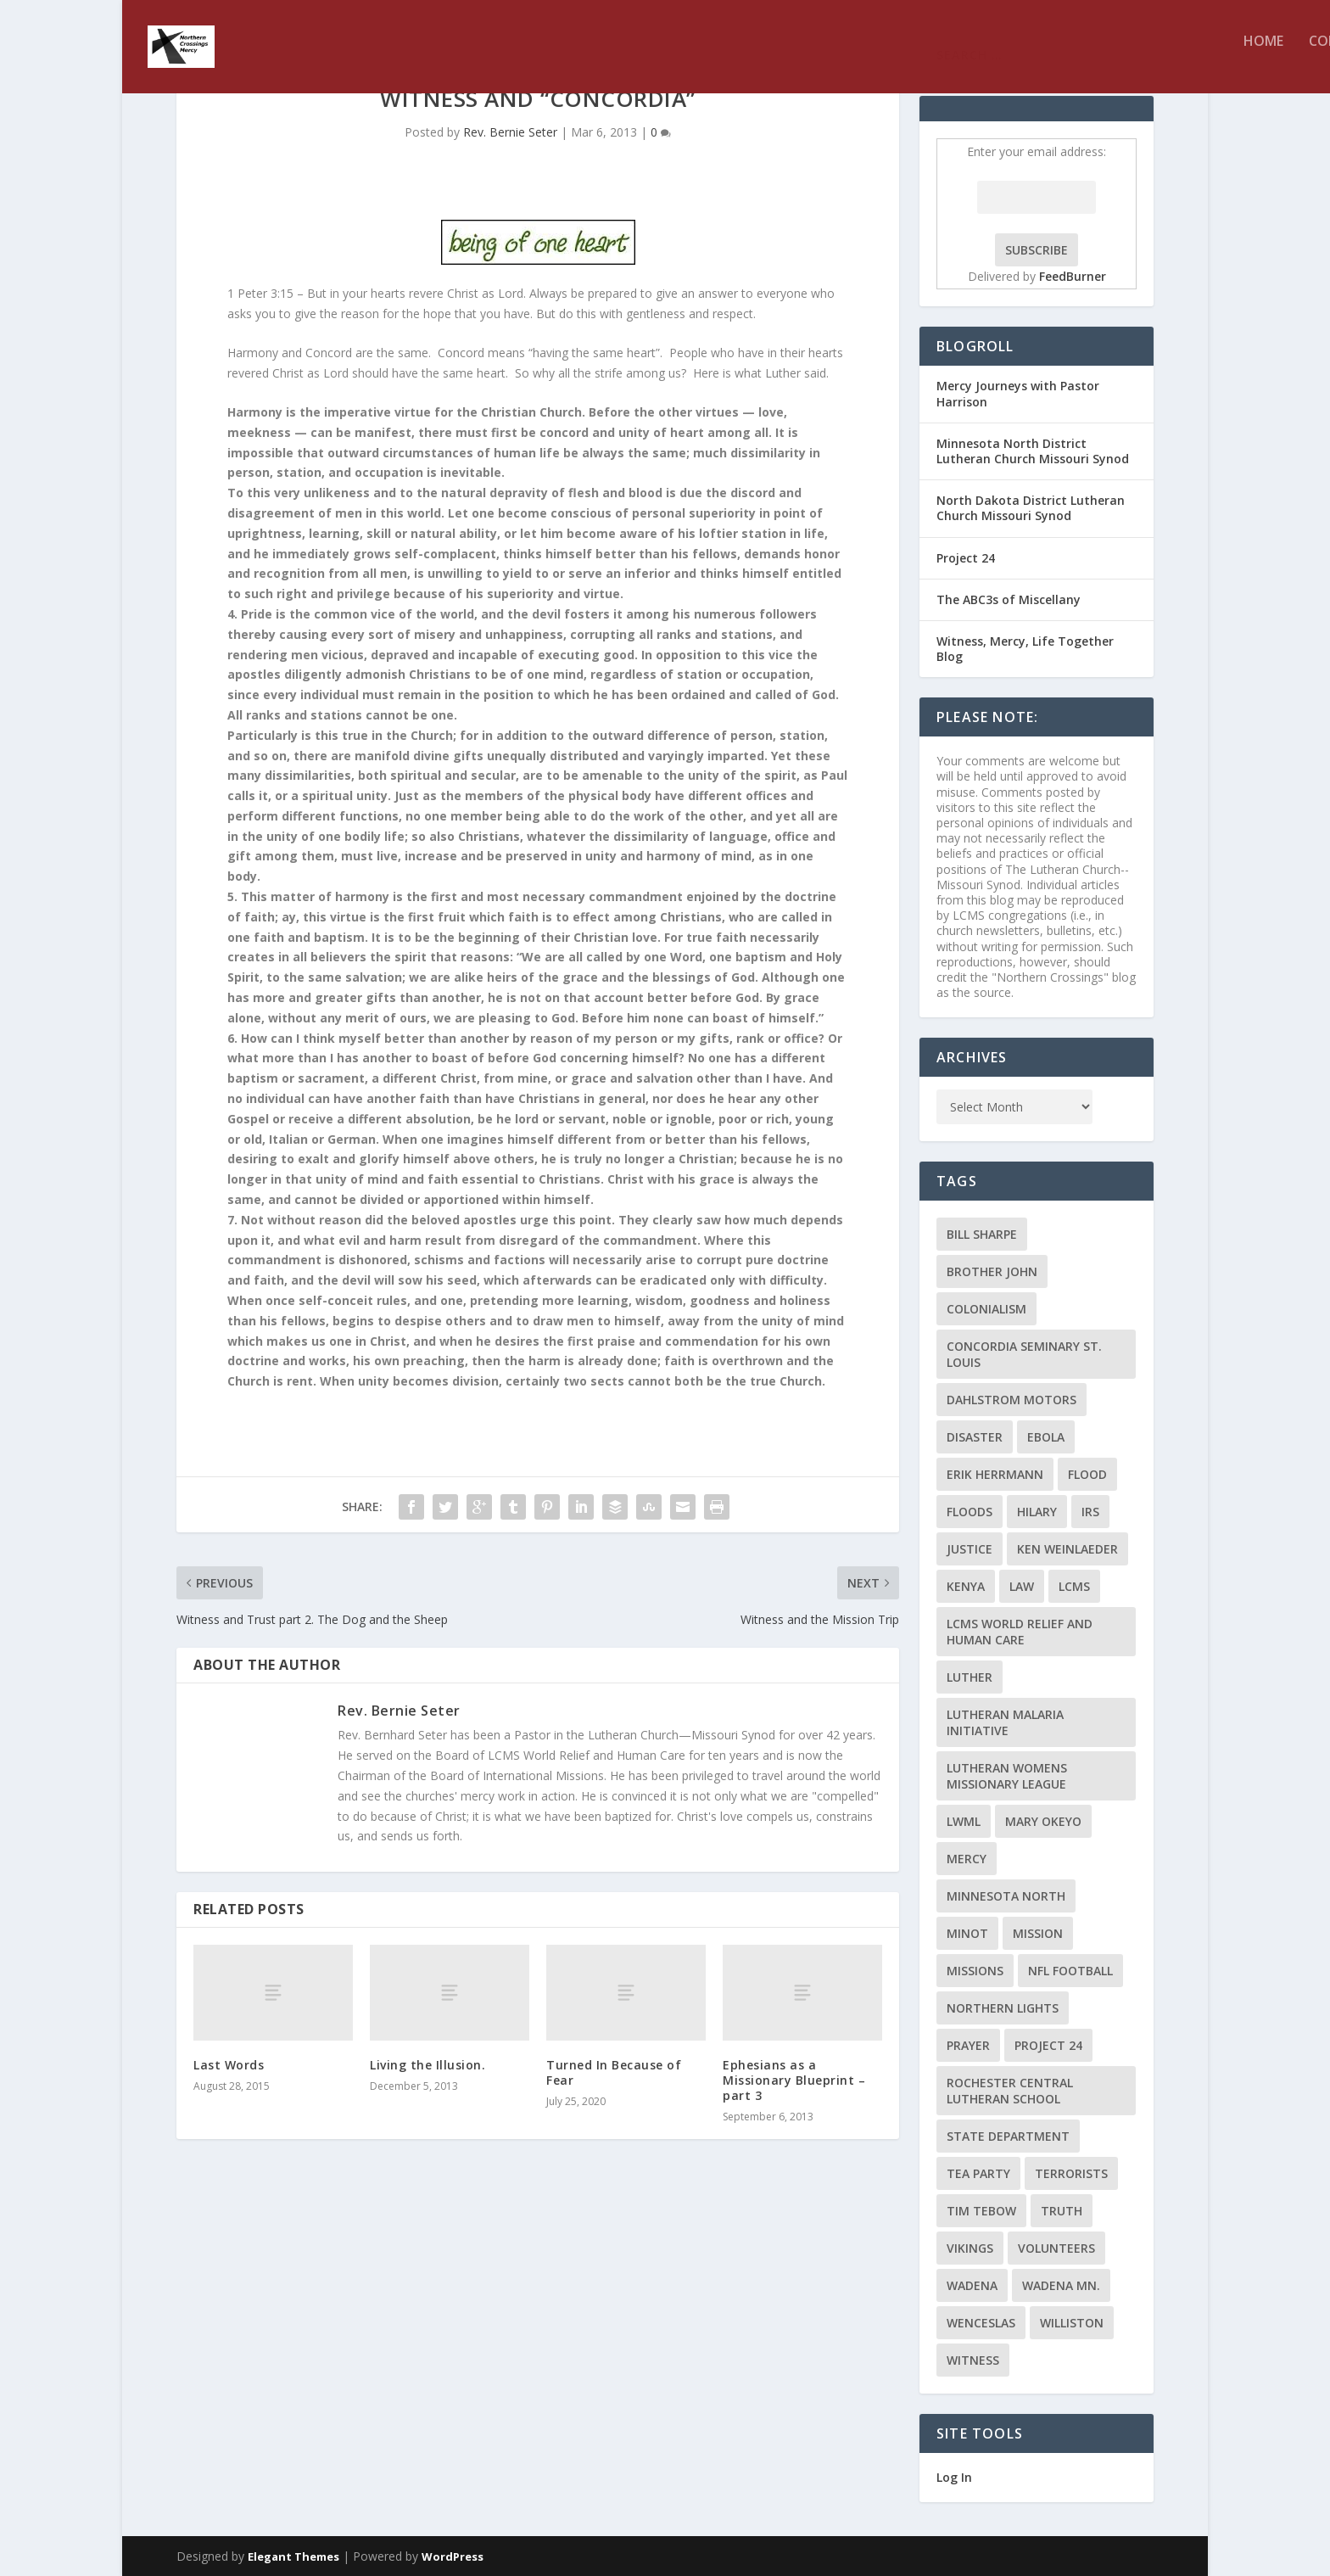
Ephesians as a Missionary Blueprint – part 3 (794, 2080)
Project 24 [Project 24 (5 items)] (1048, 2045)
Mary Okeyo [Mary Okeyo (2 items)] (1043, 1821)
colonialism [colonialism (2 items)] (986, 1309)
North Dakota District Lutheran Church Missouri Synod (1030, 508)
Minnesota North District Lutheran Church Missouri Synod (1032, 451)
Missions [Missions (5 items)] (975, 1971)
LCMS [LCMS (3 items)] (1074, 1586)
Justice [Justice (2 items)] (969, 1549)
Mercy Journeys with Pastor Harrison (1017, 393)
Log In (954, 2477)
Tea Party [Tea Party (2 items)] (978, 2173)
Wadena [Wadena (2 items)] (972, 2285)
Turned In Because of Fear (613, 2072)
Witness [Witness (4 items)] (973, 2360)
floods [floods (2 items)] (969, 1512)
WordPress (452, 2556)
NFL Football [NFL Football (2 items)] (1070, 1971)
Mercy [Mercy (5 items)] (966, 1859)
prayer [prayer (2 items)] (968, 2045)
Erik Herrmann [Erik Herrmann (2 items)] (995, 1474)
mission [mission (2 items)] (1038, 1933)
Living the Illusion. (427, 2065)
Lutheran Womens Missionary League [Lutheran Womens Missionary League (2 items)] (1007, 1776)
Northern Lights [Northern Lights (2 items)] (1003, 2008)
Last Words (228, 2065)
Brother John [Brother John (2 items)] (992, 1271)
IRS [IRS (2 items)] (1090, 1512)
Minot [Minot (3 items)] (967, 1933)
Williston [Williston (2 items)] (1072, 2323)
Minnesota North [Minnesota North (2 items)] (1006, 1896)
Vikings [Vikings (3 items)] (970, 2248)
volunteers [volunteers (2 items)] (1056, 2248)
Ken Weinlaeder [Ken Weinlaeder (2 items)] (1067, 1549)
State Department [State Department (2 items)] (1008, 2136)
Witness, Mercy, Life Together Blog (1025, 648)
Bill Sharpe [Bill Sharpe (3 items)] (982, 1234)
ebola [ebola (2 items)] (1046, 1437)
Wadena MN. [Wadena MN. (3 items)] (1061, 2285)
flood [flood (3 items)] (1087, 1474)
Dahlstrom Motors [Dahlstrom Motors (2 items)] (1011, 1400)
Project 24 (965, 558)
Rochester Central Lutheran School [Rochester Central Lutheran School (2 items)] (1010, 2091)
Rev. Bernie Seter (510, 132)
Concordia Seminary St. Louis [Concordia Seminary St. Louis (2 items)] (1024, 1354)
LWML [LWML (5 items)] (964, 1821)
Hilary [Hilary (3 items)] (1037, 1512)
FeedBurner (1072, 276)
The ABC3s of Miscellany (1008, 599)
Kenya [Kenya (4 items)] (966, 1586)
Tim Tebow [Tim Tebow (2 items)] (981, 2211)
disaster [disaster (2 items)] (975, 1437)
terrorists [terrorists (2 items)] (1071, 2173)
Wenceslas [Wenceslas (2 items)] (981, 2323)
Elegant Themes (293, 2556)
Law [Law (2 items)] (1021, 1586)
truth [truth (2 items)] (1061, 2211)
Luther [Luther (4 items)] (969, 1677)
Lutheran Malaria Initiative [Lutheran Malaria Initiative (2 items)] (1005, 1722)
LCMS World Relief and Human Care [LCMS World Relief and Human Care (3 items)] (1019, 1632)
